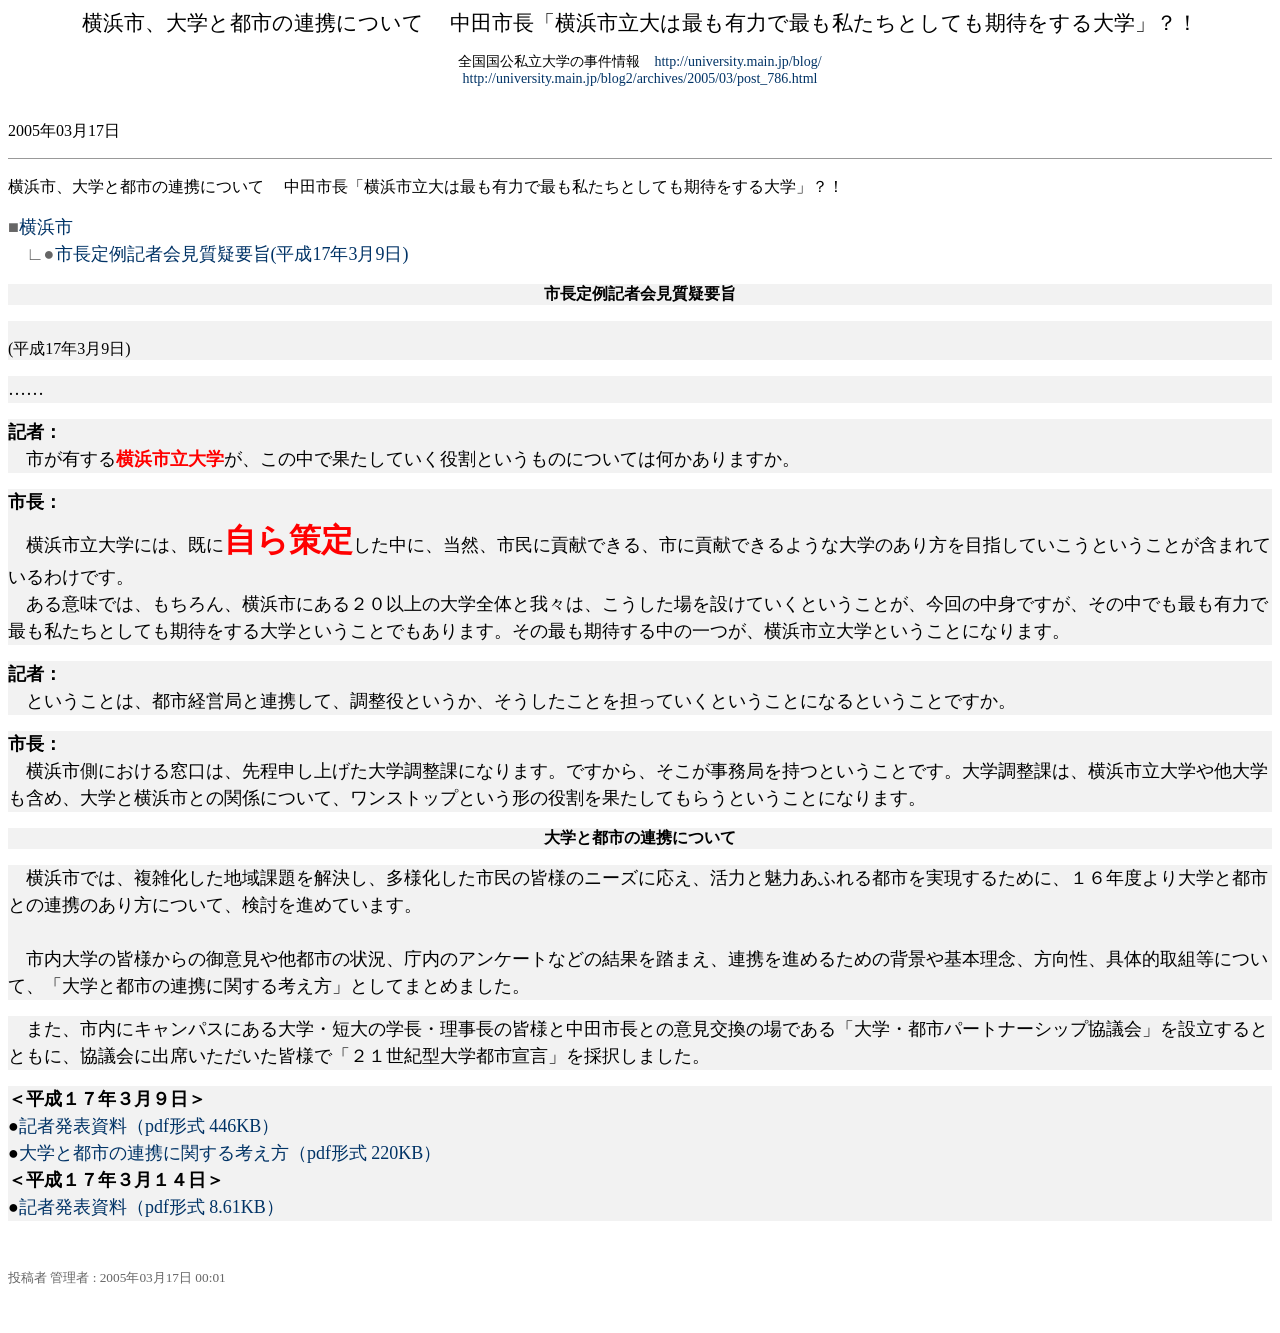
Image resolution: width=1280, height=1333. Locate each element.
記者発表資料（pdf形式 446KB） (149, 1126)
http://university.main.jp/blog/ (737, 61)
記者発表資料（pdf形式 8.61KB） (151, 1207)
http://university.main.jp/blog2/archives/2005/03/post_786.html (640, 78)
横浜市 (46, 227)
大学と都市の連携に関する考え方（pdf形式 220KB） (230, 1153)
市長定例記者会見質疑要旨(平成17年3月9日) (232, 254)
